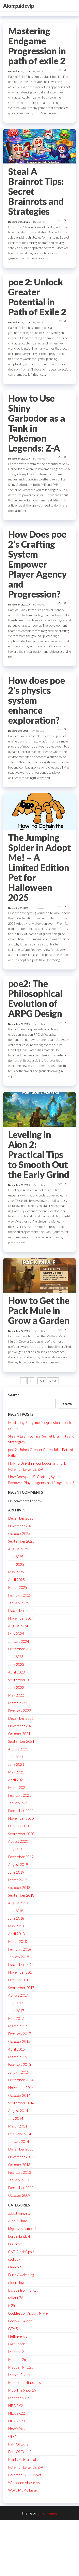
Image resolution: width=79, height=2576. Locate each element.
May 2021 (16, 1772)
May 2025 (16, 1572)
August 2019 (18, 1864)
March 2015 (17, 2057)
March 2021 (17, 1787)
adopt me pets (19, 2213)
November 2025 (21, 1526)
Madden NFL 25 (20, 2367)
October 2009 (19, 2195)
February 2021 (19, 1795)
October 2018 (19, 1887)
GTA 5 (13, 2328)
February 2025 (19, 1595)
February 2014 (19, 2134)
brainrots (15, 2244)
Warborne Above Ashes (26, 2482)
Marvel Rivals (19, 2374)
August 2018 (18, 1903)
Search (13, 1395)
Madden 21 (17, 2351)
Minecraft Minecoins (24, 2382)
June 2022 (16, 1687)
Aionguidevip (18, 5)
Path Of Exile (18, 2444)
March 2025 (17, 1587)
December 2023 (20, 1649)
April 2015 (16, 2049)
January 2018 (18, 1956)
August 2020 (18, 1841)
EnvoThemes (47, 2513)
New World (17, 2428)
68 (42, 1381)
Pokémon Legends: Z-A (25, 2467)
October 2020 (19, 1826)
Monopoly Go (19, 2398)
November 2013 (21, 2157)
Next (53, 1381)
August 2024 (18, 1626)
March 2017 (17, 2026)
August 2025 (18, 1549)
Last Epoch (16, 2344)
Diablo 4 (14, 2267)
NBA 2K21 (16, 2405)
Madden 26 (17, 2359)
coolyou (41, 71)
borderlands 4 (19, 2236)
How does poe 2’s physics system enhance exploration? (36, 700)
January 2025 (18, 1603)
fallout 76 (15, 2297)
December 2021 (20, 1718)
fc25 (11, 2305)
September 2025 (21, 1541)
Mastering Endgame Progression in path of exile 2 (37, 45)
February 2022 (19, 1710)
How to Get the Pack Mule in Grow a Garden (38, 1310)
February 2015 (19, 2064)
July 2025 (15, 1556)
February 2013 (19, 2172)
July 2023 (15, 1656)
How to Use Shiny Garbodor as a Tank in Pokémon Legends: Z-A (36, 423)
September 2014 (21, 2103)
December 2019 (20, 1856)
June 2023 (16, 1664)
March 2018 (17, 1941)
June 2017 (16, 2010)
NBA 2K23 (16, 2421)
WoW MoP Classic (23, 2490)
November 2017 (21, 1972)
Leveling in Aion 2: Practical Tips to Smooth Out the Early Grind (38, 1154)
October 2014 (19, 2095)
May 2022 (16, 1695)
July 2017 (15, 2003)
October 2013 (19, 2164)
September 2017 (21, 1987)
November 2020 (21, 1818)
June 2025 (16, 1564)
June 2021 (16, 1764)
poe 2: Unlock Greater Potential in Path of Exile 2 (37, 296)
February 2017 (19, 2033)
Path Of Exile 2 (19, 2451)
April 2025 (16, 1579)
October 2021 (19, 1733)
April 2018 (16, 1933)
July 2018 (15, 1910)
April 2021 (16, 1780)
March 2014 (17, 2126)
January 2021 (18, 1803)
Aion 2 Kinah (18, 2220)
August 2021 (18, 1749)
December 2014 (20, 2080)
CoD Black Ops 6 (21, 2251)
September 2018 (21, 1895)
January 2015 (18, 2072)
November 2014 (21, 2087)
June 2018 (16, 1918)
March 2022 (17, 1703)
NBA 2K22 (16, 2413)
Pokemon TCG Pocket (25, 2475)
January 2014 (18, 2141)
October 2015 (19, 2041)
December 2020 (20, 1810)
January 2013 (18, 2180)
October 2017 (19, 1980)
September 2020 (21, 1833)
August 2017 (18, 1995)
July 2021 (15, 1757)
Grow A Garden (20, 2321)
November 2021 (21, 1726)
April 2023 (16, 1672)
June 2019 (16, 1872)
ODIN (13, 2436)
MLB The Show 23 (22, 2390)
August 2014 (18, 2110)
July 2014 (15, 2118)
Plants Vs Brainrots (23, 2459)
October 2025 (19, 1533)
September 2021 (21, 1741)
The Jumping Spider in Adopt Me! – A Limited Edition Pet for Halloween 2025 (39, 867)
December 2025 (20, 1518)
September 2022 (21, 1680)
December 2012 (20, 2187)
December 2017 (20, 1964)
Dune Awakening (21, 2274)
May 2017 (16, 2018)
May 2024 (16, 1633)
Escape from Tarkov (23, 2290)
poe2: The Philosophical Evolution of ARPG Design (35, 998)
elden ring (16, 2282)
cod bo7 (14, 2259)
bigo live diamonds (22, 2228)
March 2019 (17, 1879)
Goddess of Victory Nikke (28, 2313)
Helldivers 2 (18, 2336)
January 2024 (18, 1641)
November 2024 (21, 1618)
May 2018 (16, 1926)
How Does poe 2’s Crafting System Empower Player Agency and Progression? (37, 564)
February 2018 (19, 1949)
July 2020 (15, 1849)
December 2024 (20, 1610)
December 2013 (20, 2149)
